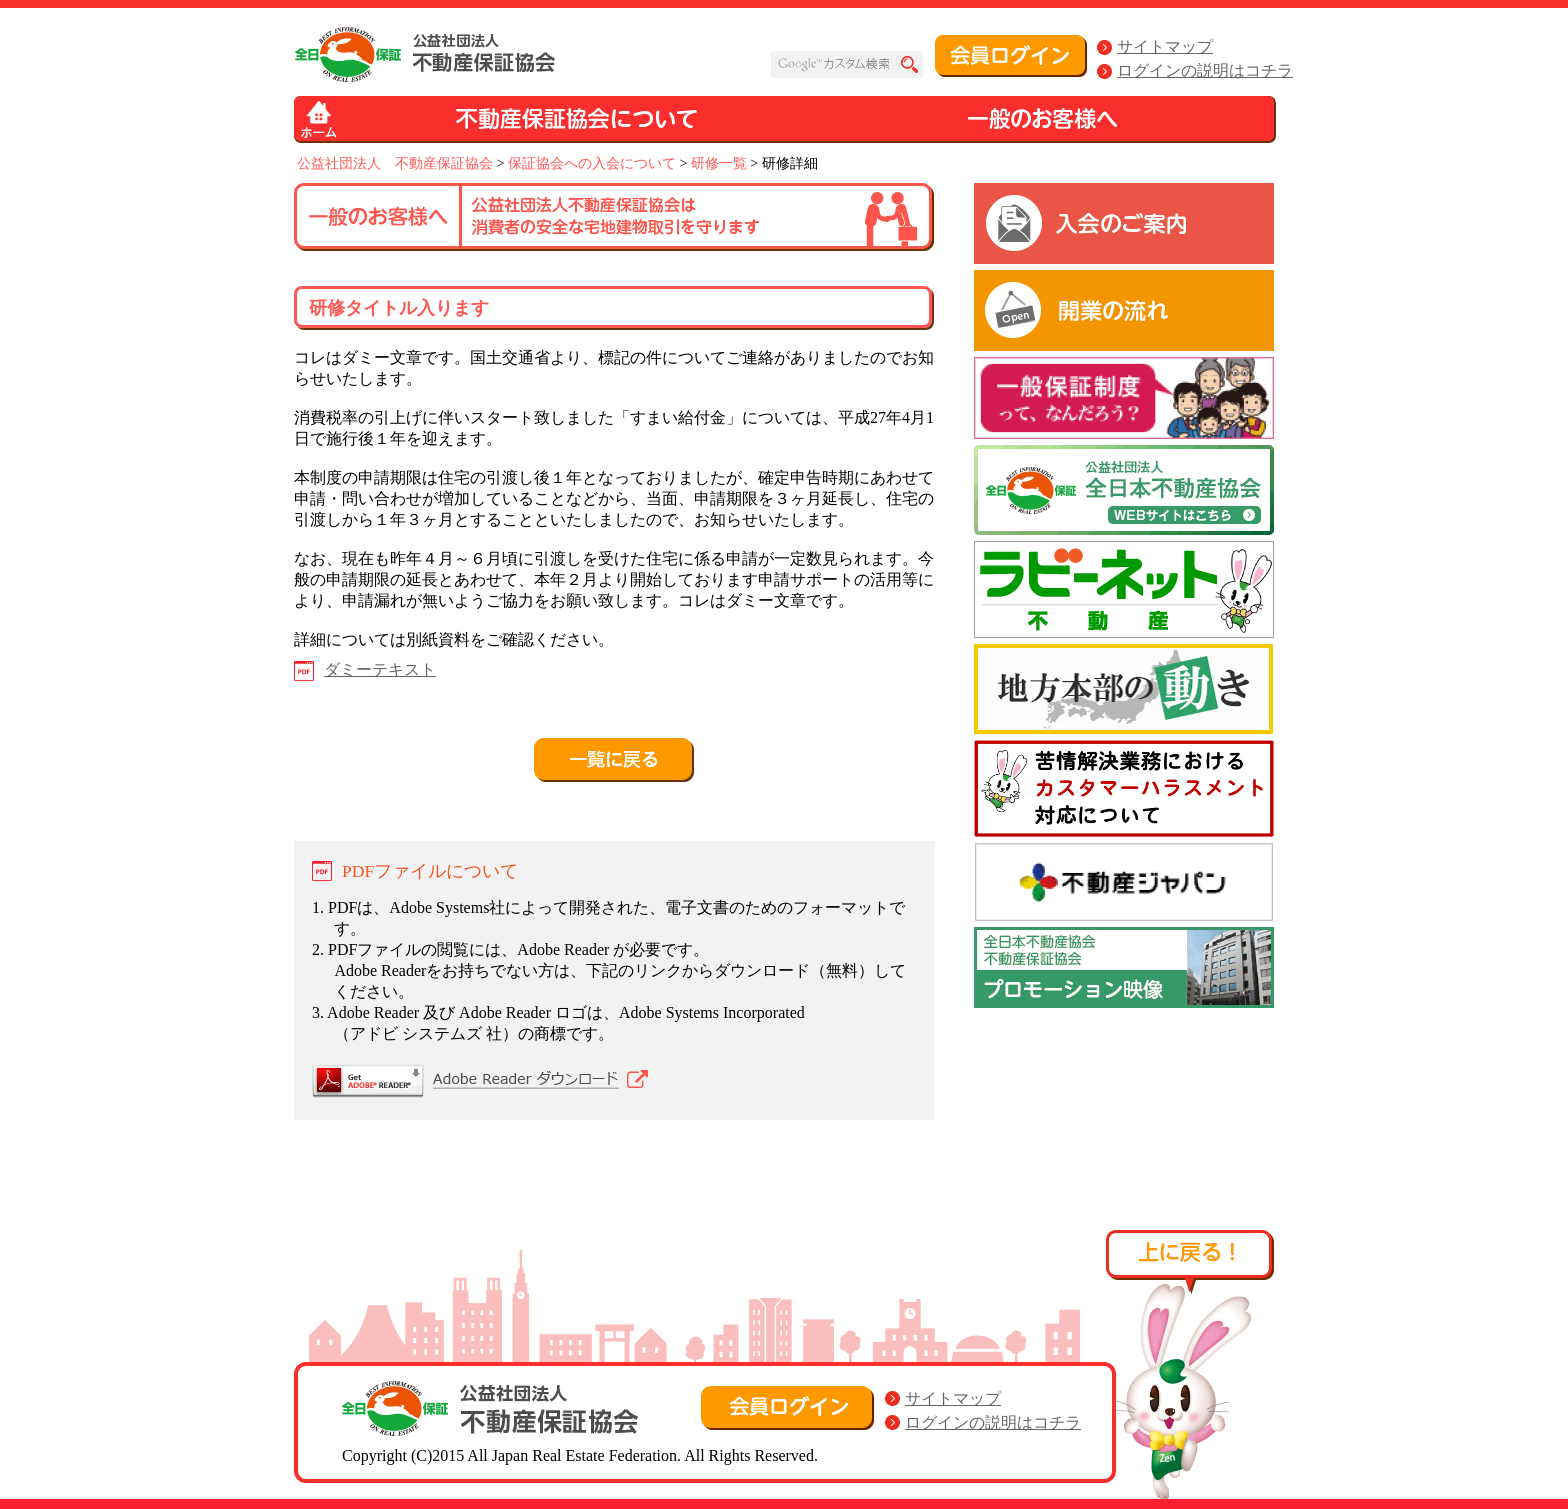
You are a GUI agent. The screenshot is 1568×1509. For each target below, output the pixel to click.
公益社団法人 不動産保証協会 (395, 163)
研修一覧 (719, 163)
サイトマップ (1165, 46)
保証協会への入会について (592, 163)
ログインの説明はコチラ (1205, 70)
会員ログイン (1011, 56)
